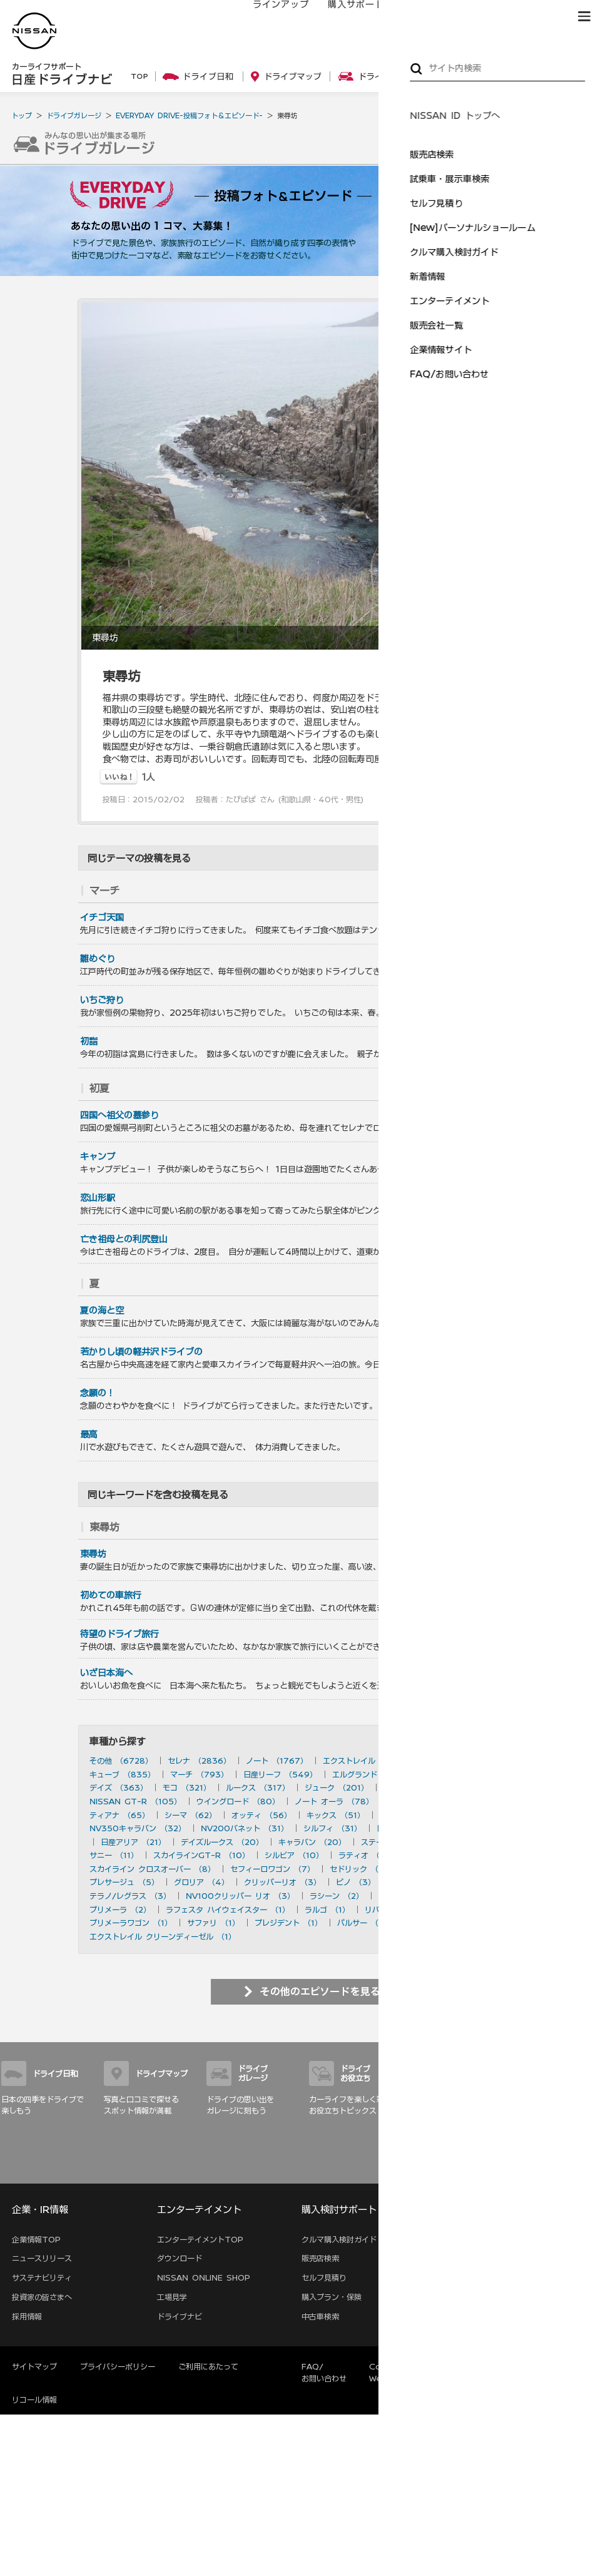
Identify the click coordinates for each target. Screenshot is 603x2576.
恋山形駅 (97, 1197)
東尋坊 (93, 1554)
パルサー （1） (363, 1922)
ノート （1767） (277, 1760)
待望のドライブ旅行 (119, 1634)
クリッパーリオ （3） (282, 1882)
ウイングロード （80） (238, 1801)
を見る (516, 890)
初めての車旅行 (110, 1595)
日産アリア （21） (133, 1842)
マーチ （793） (199, 1774)
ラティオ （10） (367, 1855)
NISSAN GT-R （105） (135, 1801)
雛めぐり (97, 958)
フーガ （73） (497, 1801)
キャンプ (97, 1156)
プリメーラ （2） (120, 1909)
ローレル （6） (434, 1869)
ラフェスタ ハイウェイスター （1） (228, 1909)
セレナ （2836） (199, 1760)
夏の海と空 (102, 1310)
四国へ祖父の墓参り (119, 1115)
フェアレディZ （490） (470, 1774)
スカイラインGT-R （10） (201, 1855)
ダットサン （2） (409, 1895)
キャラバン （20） (312, 1842)
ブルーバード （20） (481, 1842)
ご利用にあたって (208, 2366)
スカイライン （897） (467, 1760)
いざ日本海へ (106, 1673)
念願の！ (97, 1393)
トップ (21, 115)
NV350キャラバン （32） (137, 1828)
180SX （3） (485, 1882)
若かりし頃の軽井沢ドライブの (141, 1351)
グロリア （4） (201, 1882)
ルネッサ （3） (417, 1882)
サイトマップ (584, 2169)
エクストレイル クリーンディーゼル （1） (162, 1936)
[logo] (34, 31)
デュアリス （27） (492, 1828)
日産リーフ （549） (280, 1774)
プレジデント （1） (288, 1922)
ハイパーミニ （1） (438, 1922)
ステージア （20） (394, 1842)
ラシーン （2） (336, 1895)
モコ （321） (187, 1787)
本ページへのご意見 (496, 2366)
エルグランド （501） (372, 1774)
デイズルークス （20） (222, 1842)
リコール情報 (34, 2399)
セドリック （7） (361, 1869)
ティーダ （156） (415, 1787)
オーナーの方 (418, 17)
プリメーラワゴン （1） (130, 1922)
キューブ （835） (122, 1774)
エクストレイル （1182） (367, 1760)
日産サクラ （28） (410, 1828)
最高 (89, 1434)
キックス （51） (336, 1815)
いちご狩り (102, 1000)
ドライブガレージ (73, 115)
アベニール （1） (462, 1909)
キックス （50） (410, 1815)
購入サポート (343, 17)
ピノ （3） (355, 1882)
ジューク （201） (336, 1787)
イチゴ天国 (102, 917)
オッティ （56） (261, 1815)
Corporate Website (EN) (396, 2372)
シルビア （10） (294, 1855)
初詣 (89, 1041)
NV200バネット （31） (244, 1828)
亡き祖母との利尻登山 (124, 1239)
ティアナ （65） (119, 1815)
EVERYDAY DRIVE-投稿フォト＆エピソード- (189, 115)
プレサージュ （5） (124, 1882)
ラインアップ (268, 17)
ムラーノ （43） (485, 1815)
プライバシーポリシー (117, 2366)
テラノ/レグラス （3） (130, 1895)
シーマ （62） (190, 1815)
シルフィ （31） (332, 1828)
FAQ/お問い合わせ (324, 2372)
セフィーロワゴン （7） (272, 1869)
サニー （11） (113, 1855)
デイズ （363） (118, 1787)
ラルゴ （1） (327, 1909)
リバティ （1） (391, 1909)
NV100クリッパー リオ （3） (240, 1895)
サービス (484, 17)
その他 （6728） (121, 1760)
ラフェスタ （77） (422, 1801)
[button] (584, 16)
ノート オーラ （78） (334, 1801)
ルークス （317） (258, 1787)
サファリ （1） (213, 1922)
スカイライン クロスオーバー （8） (152, 1869)
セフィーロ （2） (485, 1895)
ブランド (540, 17)
